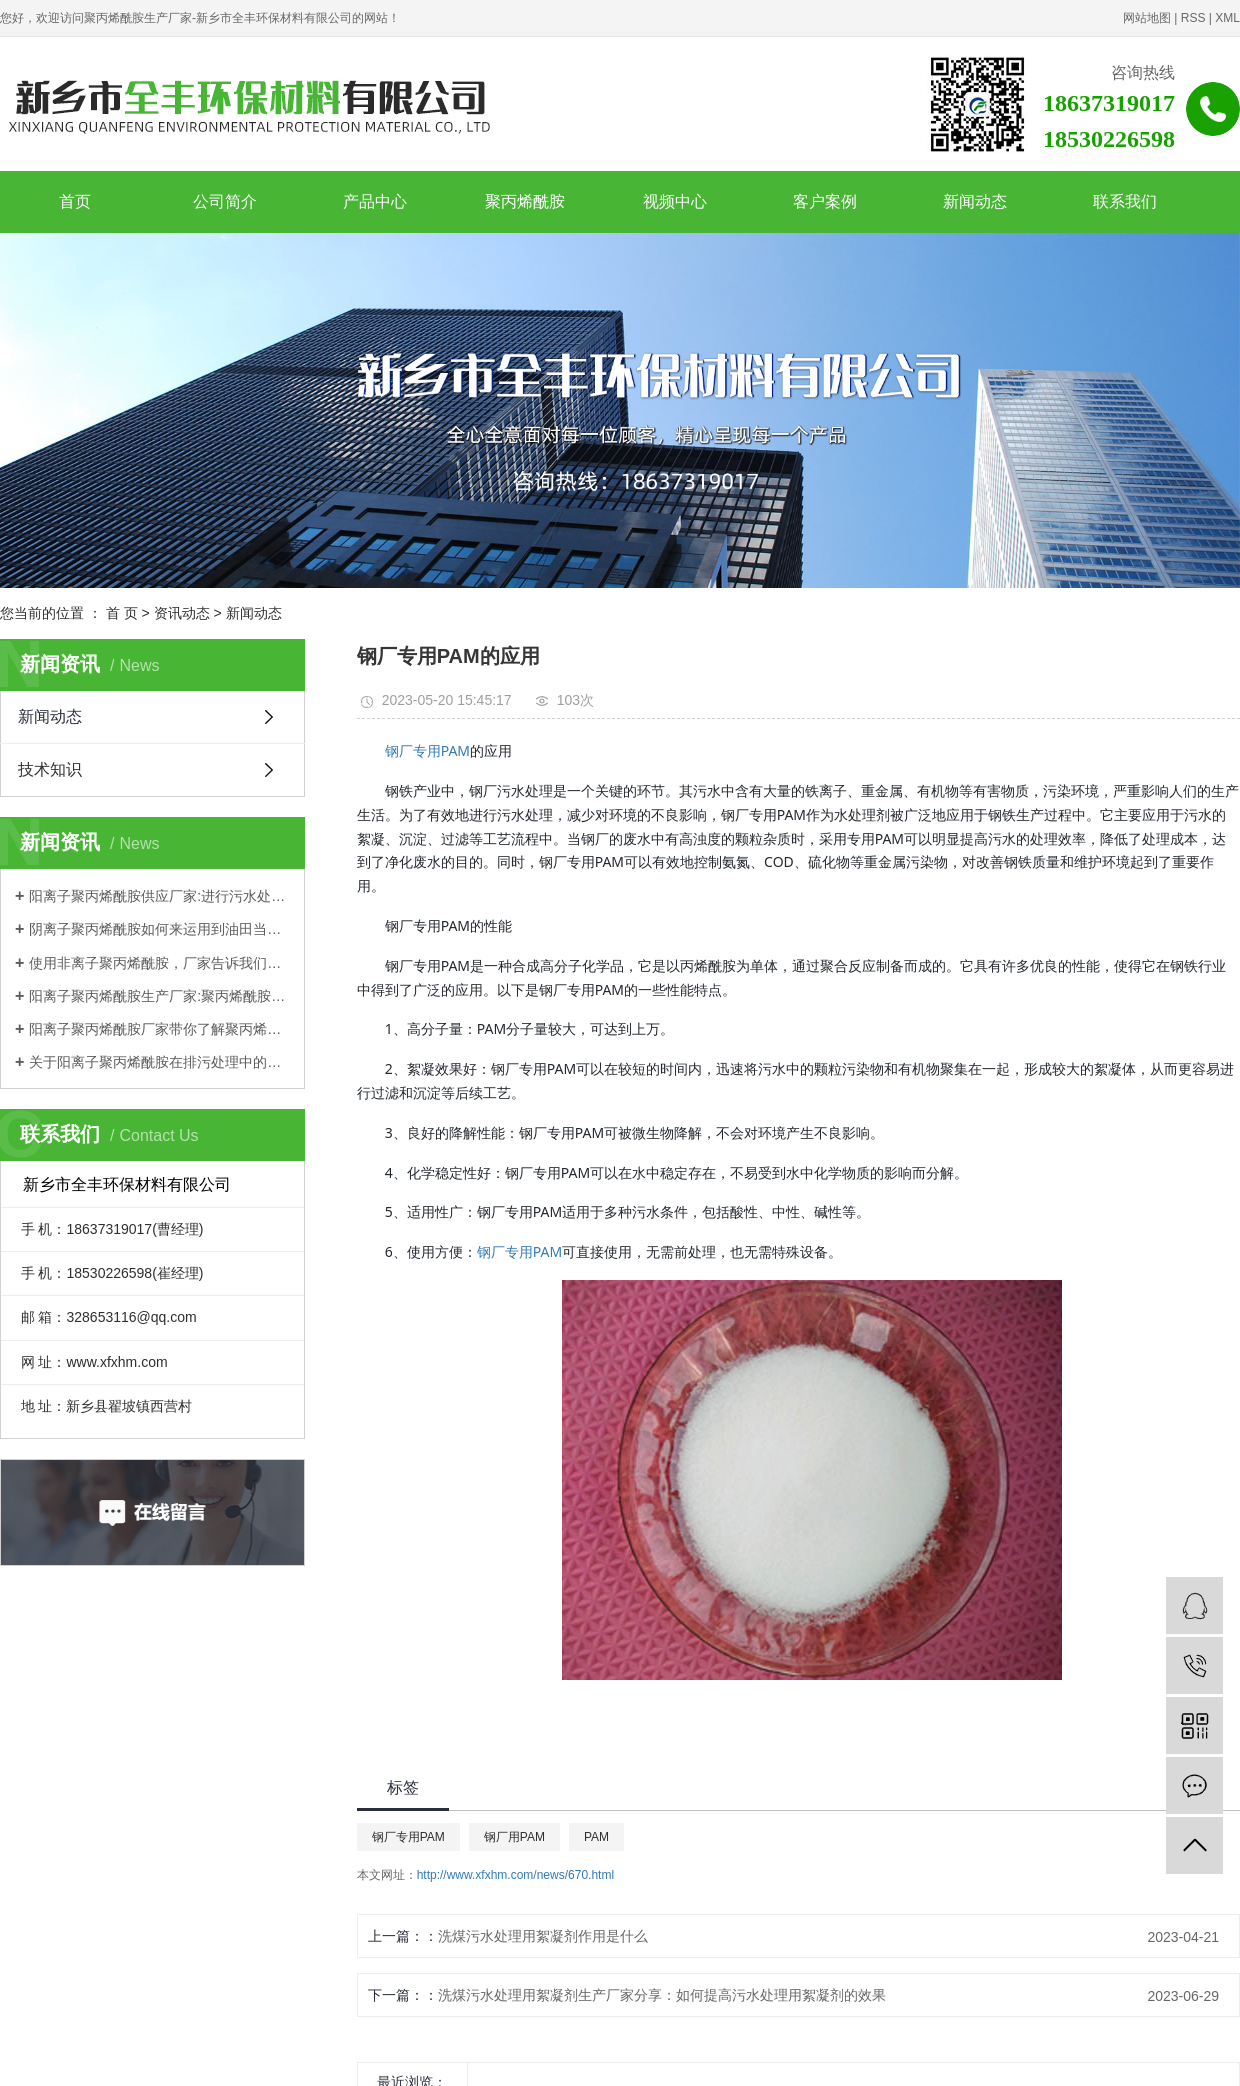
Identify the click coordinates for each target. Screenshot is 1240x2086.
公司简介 (225, 201)
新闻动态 (975, 201)
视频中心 (675, 201)
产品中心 (375, 201)
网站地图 (1147, 18)
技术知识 (50, 769)
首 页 (122, 613)
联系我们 (1125, 201)
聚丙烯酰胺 (525, 201)
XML (1227, 18)
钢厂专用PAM (427, 750)
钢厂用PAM (514, 1837)
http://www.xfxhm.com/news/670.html (515, 1875)
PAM (596, 1837)
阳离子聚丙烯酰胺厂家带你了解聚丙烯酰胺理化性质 (159, 1029)
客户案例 (825, 201)
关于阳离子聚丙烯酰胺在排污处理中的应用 (159, 1062)
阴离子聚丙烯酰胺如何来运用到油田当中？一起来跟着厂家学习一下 (159, 929)
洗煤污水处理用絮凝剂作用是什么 (543, 1936)
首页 (75, 201)
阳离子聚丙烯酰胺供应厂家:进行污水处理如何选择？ (159, 896)
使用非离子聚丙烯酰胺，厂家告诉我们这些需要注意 (159, 963)
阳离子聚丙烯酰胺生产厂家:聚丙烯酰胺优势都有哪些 (159, 996)
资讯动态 (182, 613)
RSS (1193, 18)
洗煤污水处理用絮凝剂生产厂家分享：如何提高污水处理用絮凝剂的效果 (662, 1995)
